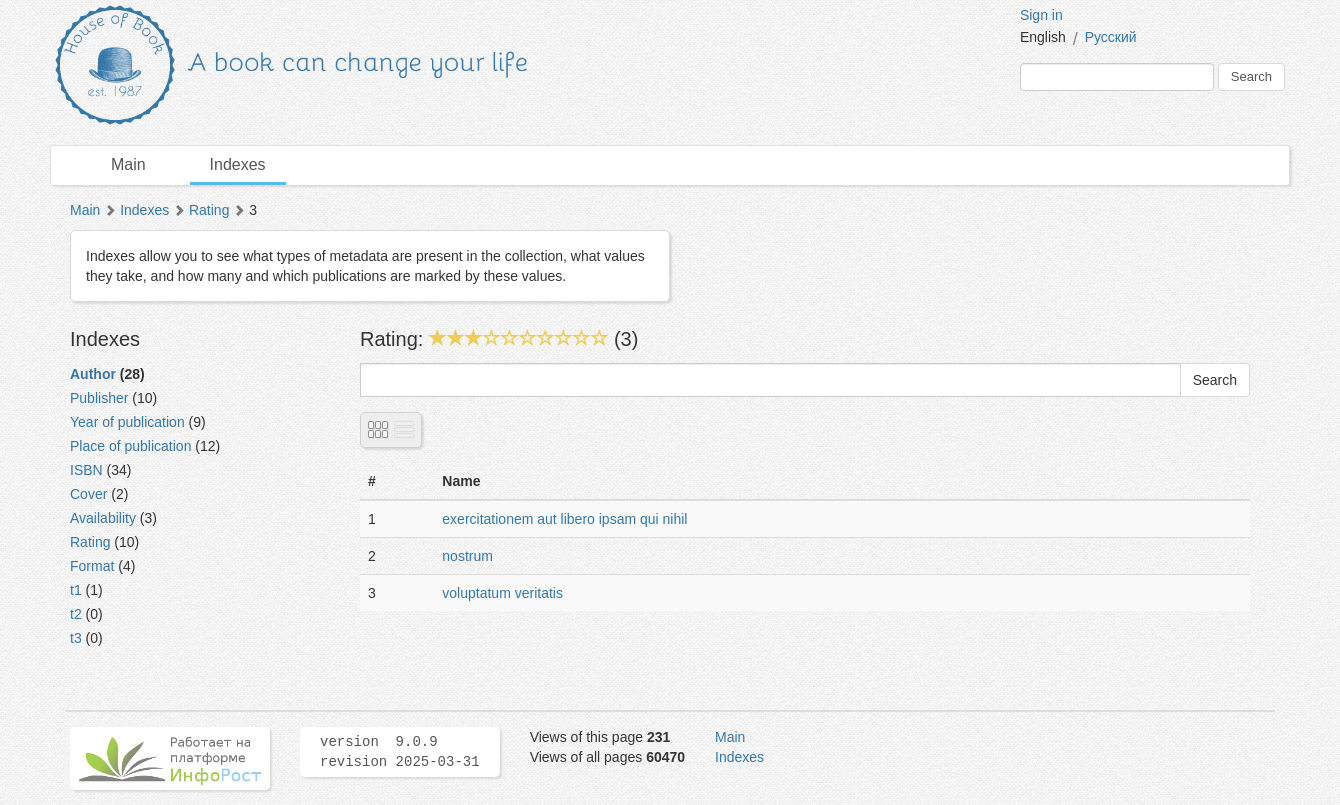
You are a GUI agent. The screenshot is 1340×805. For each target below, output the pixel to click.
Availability (103, 518)
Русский (1111, 37)
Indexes (238, 164)
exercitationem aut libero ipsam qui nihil (564, 519)
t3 (76, 638)
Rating (209, 210)
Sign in (1041, 15)
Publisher (99, 398)
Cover (88, 494)
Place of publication (130, 446)
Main (128, 164)
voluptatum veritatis (502, 593)
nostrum (467, 556)
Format (92, 566)
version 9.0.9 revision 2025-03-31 (400, 752)
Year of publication (127, 422)
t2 (76, 614)
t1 (76, 590)
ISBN (86, 470)
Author (93, 374)
